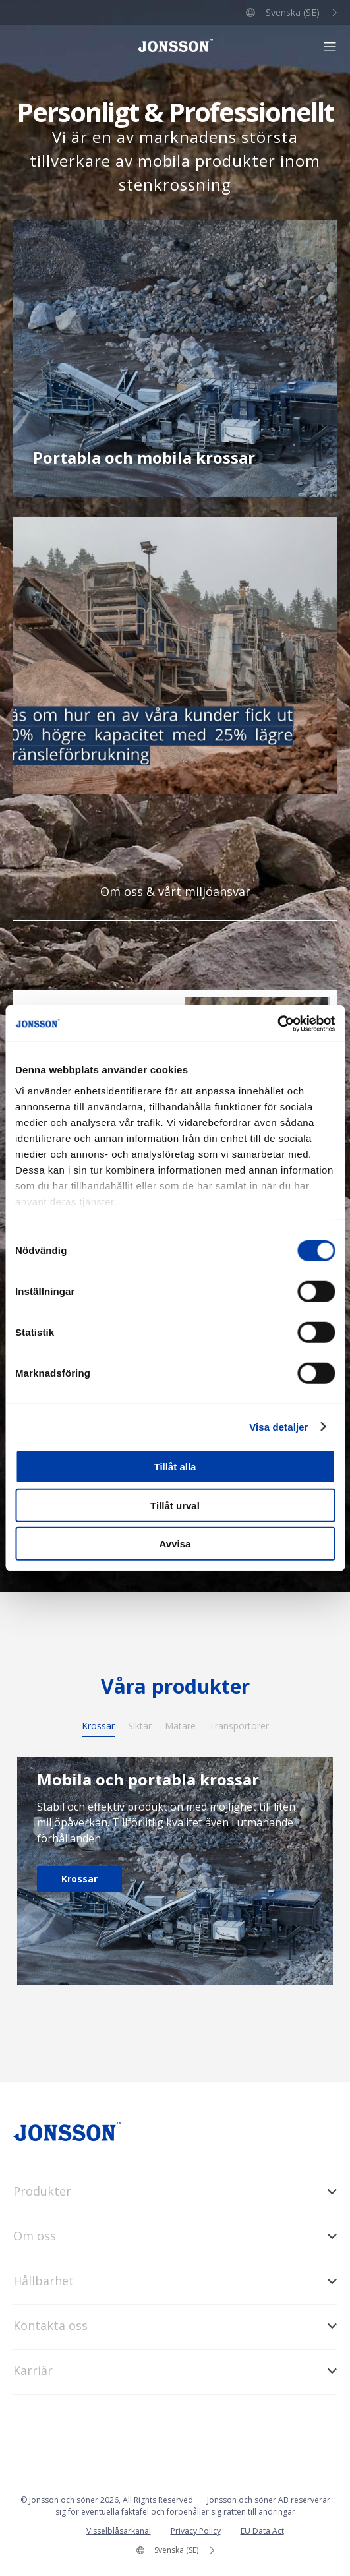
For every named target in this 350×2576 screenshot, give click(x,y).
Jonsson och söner (175, 45)
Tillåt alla (175, 1466)
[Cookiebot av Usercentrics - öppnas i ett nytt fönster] (277, 1023)
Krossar (79, 1878)
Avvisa (175, 1543)
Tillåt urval (175, 1505)
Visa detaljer (278, 1426)
